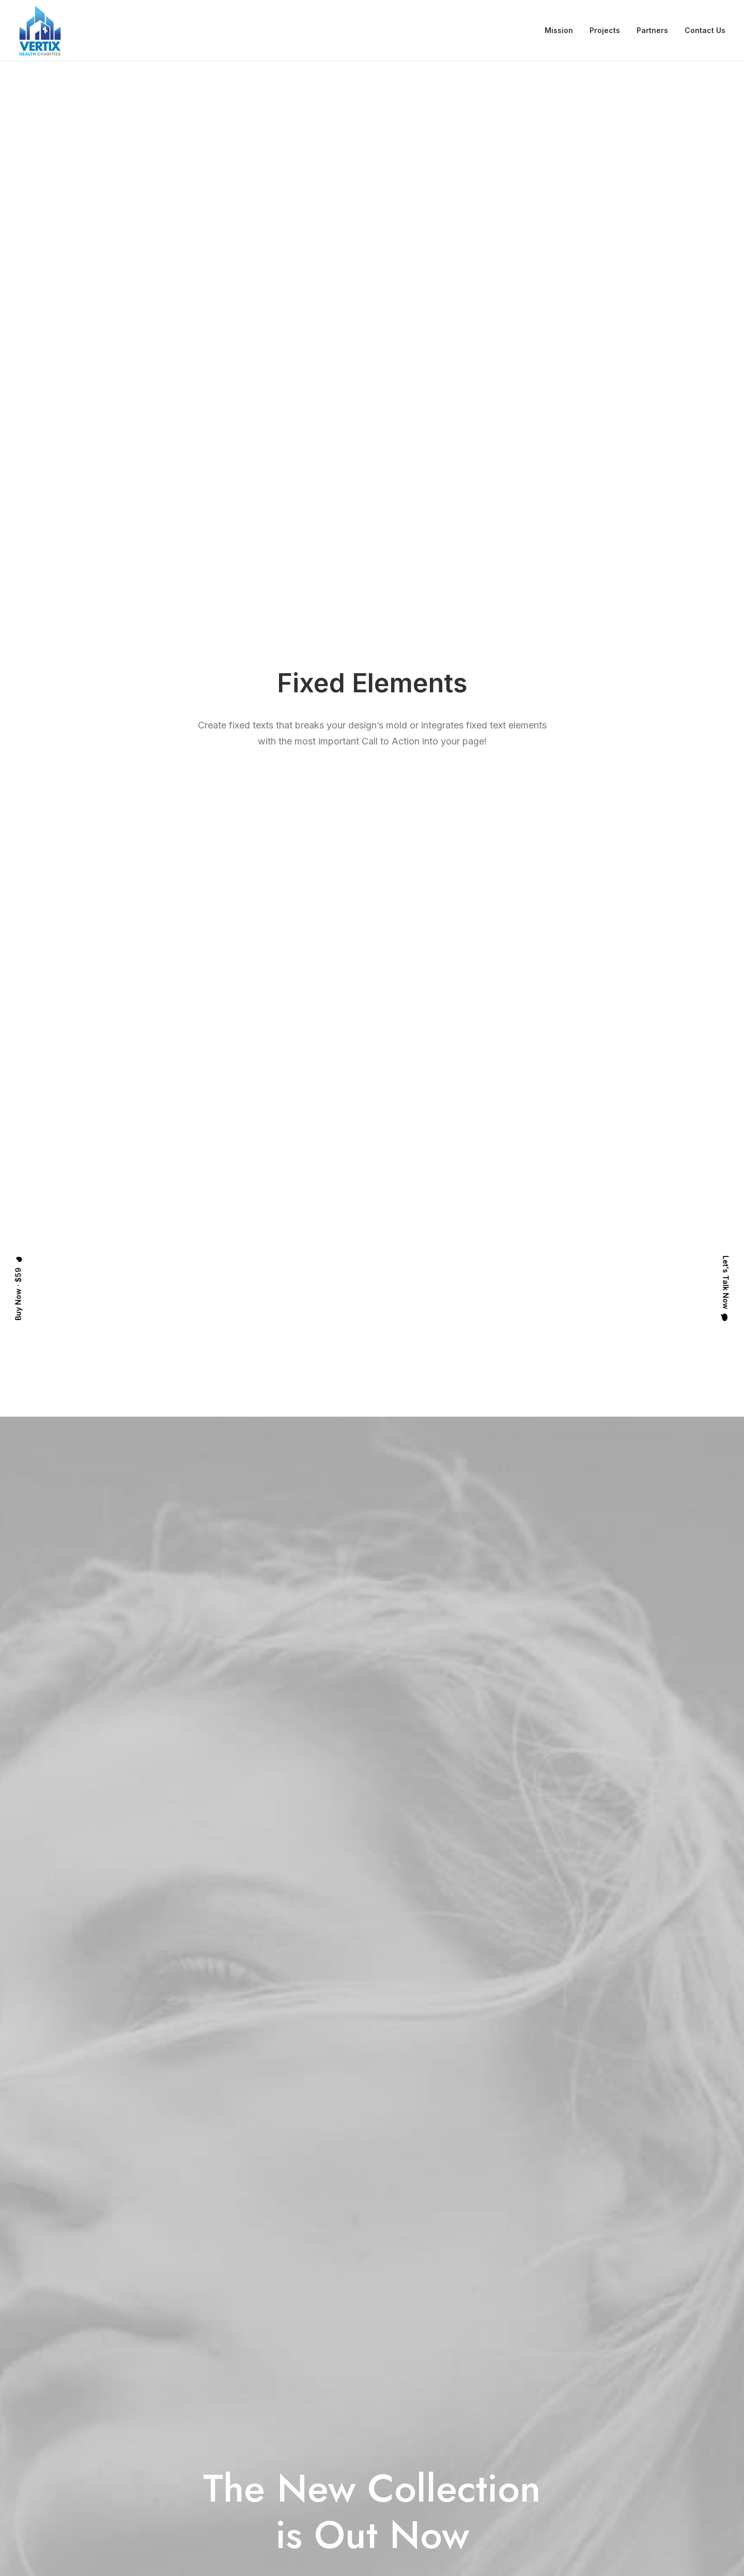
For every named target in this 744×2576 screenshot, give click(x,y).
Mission (559, 30)
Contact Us (705, 30)
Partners (652, 30)
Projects (605, 30)
